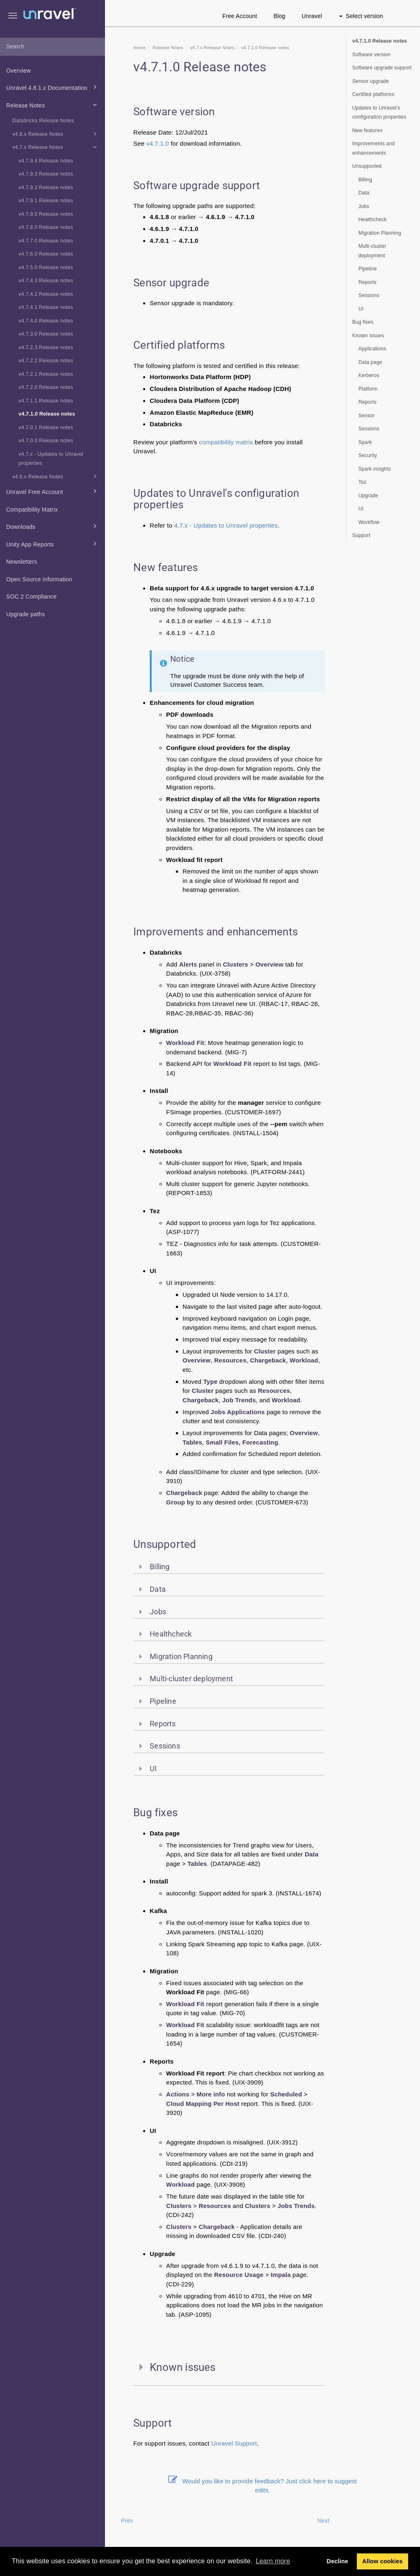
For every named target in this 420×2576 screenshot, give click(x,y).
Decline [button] (337, 2561)
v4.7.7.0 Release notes (45, 241)
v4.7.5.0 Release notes (45, 267)
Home (139, 47)
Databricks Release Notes (43, 120)
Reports (367, 282)
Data (364, 193)
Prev (127, 2520)
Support (246, 2443)
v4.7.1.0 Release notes (46, 414)
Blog (279, 16)
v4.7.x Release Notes (55, 146)
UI (361, 309)
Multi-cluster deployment (372, 250)
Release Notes (52, 104)
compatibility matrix (226, 442)
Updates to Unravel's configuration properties (379, 112)
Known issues (368, 335)
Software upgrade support (382, 68)
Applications (372, 349)
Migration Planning (379, 233)
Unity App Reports (52, 543)
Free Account (239, 16)
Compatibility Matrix (32, 509)
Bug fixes (363, 322)
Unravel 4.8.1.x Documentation (52, 86)
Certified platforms (373, 94)
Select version (361, 16)
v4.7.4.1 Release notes (45, 307)
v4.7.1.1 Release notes (45, 401)
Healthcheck (372, 219)
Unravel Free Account (52, 491)
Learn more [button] (273, 2561)
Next (323, 2520)
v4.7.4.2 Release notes (45, 294)
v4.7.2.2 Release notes (45, 360)
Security (367, 455)
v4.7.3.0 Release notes (45, 334)
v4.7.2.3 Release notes (45, 347)
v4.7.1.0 (157, 143)
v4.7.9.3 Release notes (45, 174)
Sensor (366, 415)
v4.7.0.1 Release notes (45, 427)
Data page (370, 362)
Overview (18, 70)
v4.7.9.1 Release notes (45, 200)
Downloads (52, 525)
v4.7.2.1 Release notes (45, 374)
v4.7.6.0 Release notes (45, 254)
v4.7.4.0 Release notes (45, 321)
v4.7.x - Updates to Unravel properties (50, 458)
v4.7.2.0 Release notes (45, 387)
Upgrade (368, 495)
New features (367, 130)
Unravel (312, 16)
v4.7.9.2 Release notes (45, 187)
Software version (371, 54)
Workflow (368, 522)
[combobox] (52, 47)
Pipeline (367, 269)
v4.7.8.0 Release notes (45, 227)
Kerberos (368, 375)
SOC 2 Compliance (31, 596)
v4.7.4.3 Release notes (45, 280)
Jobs (364, 206)
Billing (365, 180)
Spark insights (374, 469)
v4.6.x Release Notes (55, 476)
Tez (362, 482)
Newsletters (21, 561)
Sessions (368, 295)
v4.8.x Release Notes (55, 133)
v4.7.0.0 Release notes (45, 440)
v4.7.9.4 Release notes (45, 161)
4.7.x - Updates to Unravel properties (226, 525)
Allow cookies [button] (382, 2561)
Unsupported (367, 166)
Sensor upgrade (370, 81)
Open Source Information (39, 579)
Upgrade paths (25, 614)
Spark (365, 442)
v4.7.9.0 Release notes (45, 214)
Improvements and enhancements (373, 148)
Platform (368, 389)
